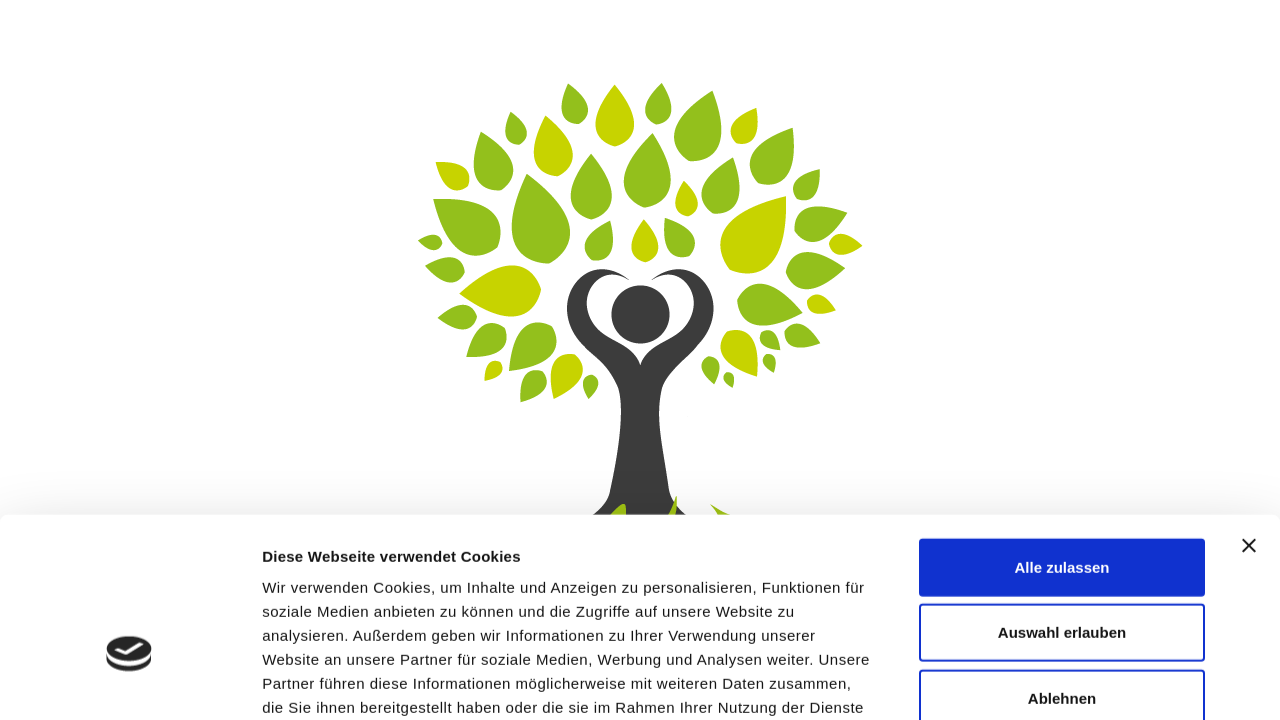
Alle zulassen (1061, 435)
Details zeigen (1063, 680)
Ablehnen (1062, 566)
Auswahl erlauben (1062, 501)
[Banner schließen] (1249, 414)
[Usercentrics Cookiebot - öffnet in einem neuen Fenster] (129, 681)
